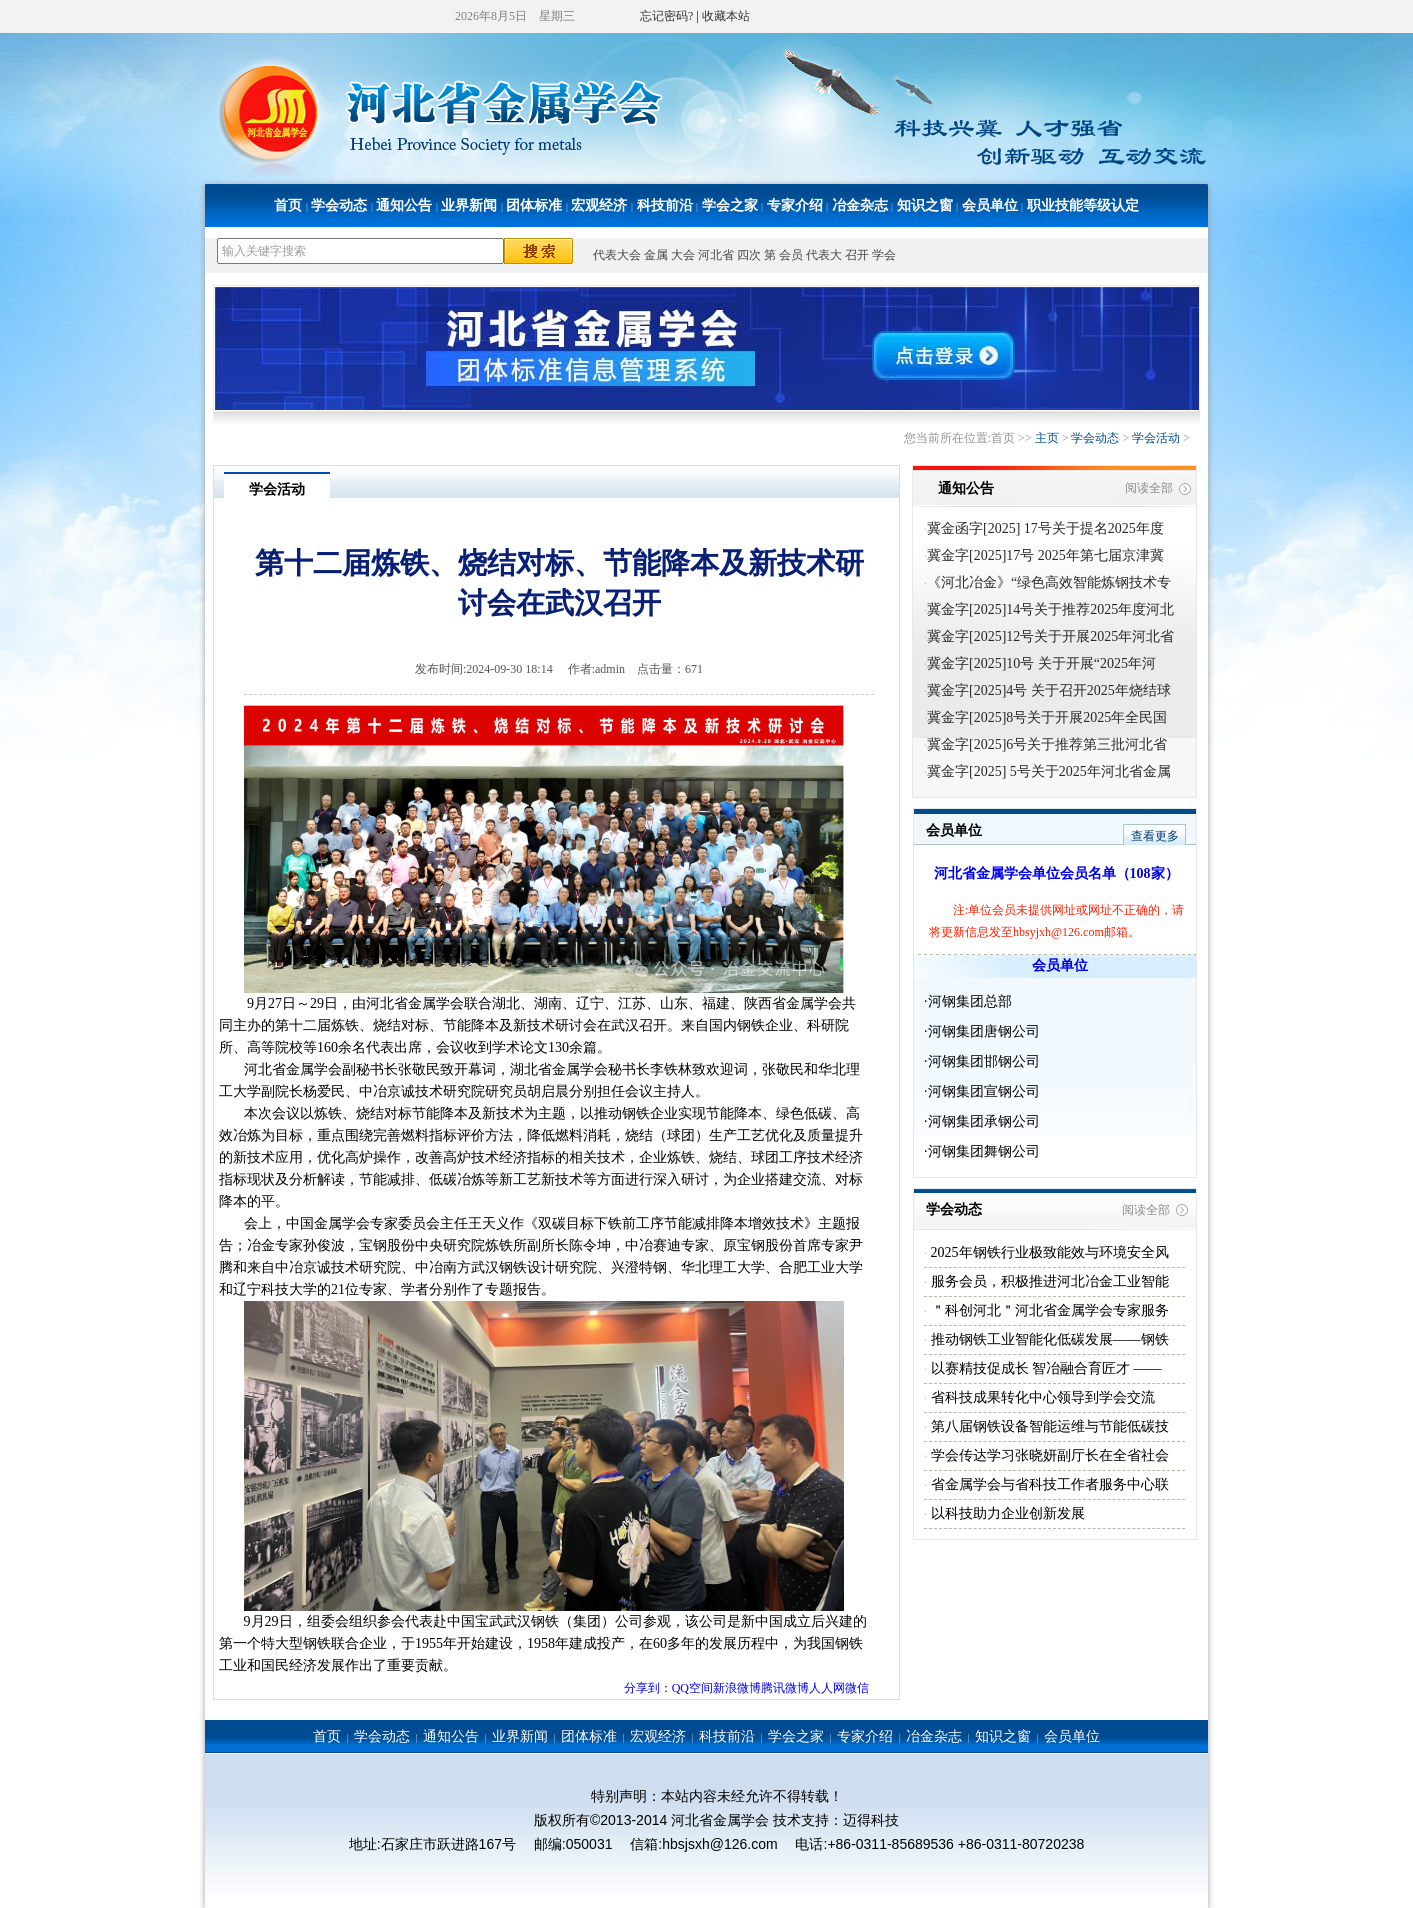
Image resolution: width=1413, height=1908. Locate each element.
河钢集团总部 (970, 1001)
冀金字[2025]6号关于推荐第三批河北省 (1047, 744)
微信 (857, 1688)
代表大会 (617, 255)
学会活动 (1156, 438)
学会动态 (339, 205)
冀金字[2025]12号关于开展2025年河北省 (1050, 636)
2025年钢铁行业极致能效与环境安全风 (1048, 1252)
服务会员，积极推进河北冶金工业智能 (1048, 1281)
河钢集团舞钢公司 (984, 1151)
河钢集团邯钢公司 (984, 1061)
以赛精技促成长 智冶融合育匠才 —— (1044, 1368)
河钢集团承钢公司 (984, 1121)
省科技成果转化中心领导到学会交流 (1041, 1397)
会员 (791, 255)
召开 (857, 255)
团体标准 (534, 205)
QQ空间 (692, 1688)
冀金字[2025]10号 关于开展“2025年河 (1041, 663)
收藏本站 (726, 16)
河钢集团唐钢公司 (984, 1031)
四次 (749, 255)
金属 (656, 255)
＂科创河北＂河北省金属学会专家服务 (1048, 1310)
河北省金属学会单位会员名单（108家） (1056, 873)
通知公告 (404, 205)
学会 (884, 255)
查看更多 (1155, 836)
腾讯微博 (785, 1688)
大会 (683, 255)
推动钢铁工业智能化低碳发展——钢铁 (1048, 1339)
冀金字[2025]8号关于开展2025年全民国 (1047, 717)
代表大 (824, 255)
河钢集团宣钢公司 (984, 1091)
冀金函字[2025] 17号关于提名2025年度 (1045, 528)
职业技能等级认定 (1083, 205)
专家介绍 (795, 205)
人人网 (827, 1688)
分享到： (648, 1688)
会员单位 (990, 205)
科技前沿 (665, 205)
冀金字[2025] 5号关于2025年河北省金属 (1049, 771)
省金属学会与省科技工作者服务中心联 (1048, 1484)
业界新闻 (469, 205)
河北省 (716, 255)
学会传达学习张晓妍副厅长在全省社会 (1048, 1455)
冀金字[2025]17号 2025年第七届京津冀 (1045, 555)
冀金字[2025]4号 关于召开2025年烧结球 (1049, 690)
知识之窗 (925, 205)
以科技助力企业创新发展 (1006, 1513)
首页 (288, 205)
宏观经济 (599, 205)
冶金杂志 (860, 205)
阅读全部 (1149, 488)
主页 (1047, 438)
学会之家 (730, 205)
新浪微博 (737, 1688)
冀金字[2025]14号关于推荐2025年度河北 (1050, 609)
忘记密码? (666, 16)
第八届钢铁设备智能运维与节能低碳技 (1048, 1426)
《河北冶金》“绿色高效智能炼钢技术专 (1049, 582)
